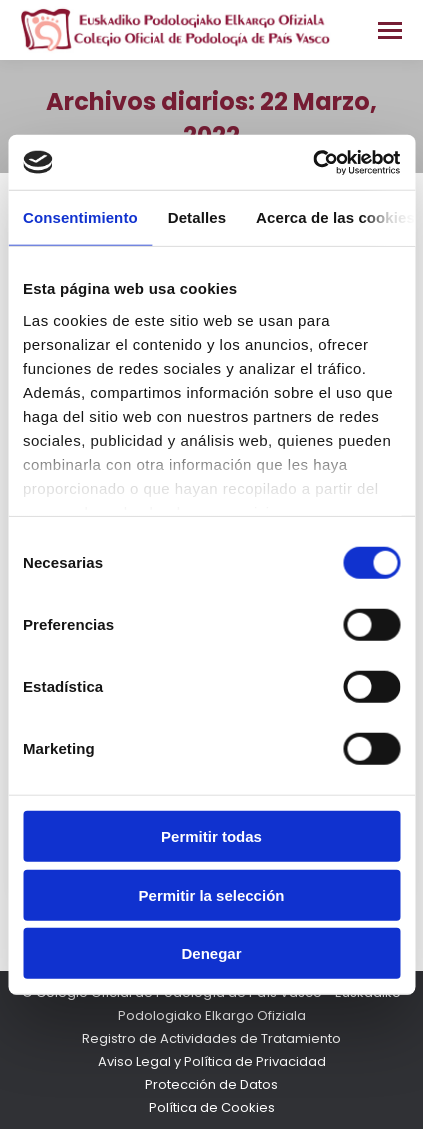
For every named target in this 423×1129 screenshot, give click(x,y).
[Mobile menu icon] (390, 30)
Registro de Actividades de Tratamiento (211, 1038)
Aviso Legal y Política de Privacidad (212, 1061)
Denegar (211, 953)
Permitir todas (211, 836)
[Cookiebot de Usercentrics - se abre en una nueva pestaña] (312, 162)
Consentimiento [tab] (80, 217)
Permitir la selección (212, 894)
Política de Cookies (212, 1107)
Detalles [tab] (197, 217)
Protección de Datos (211, 1084)
